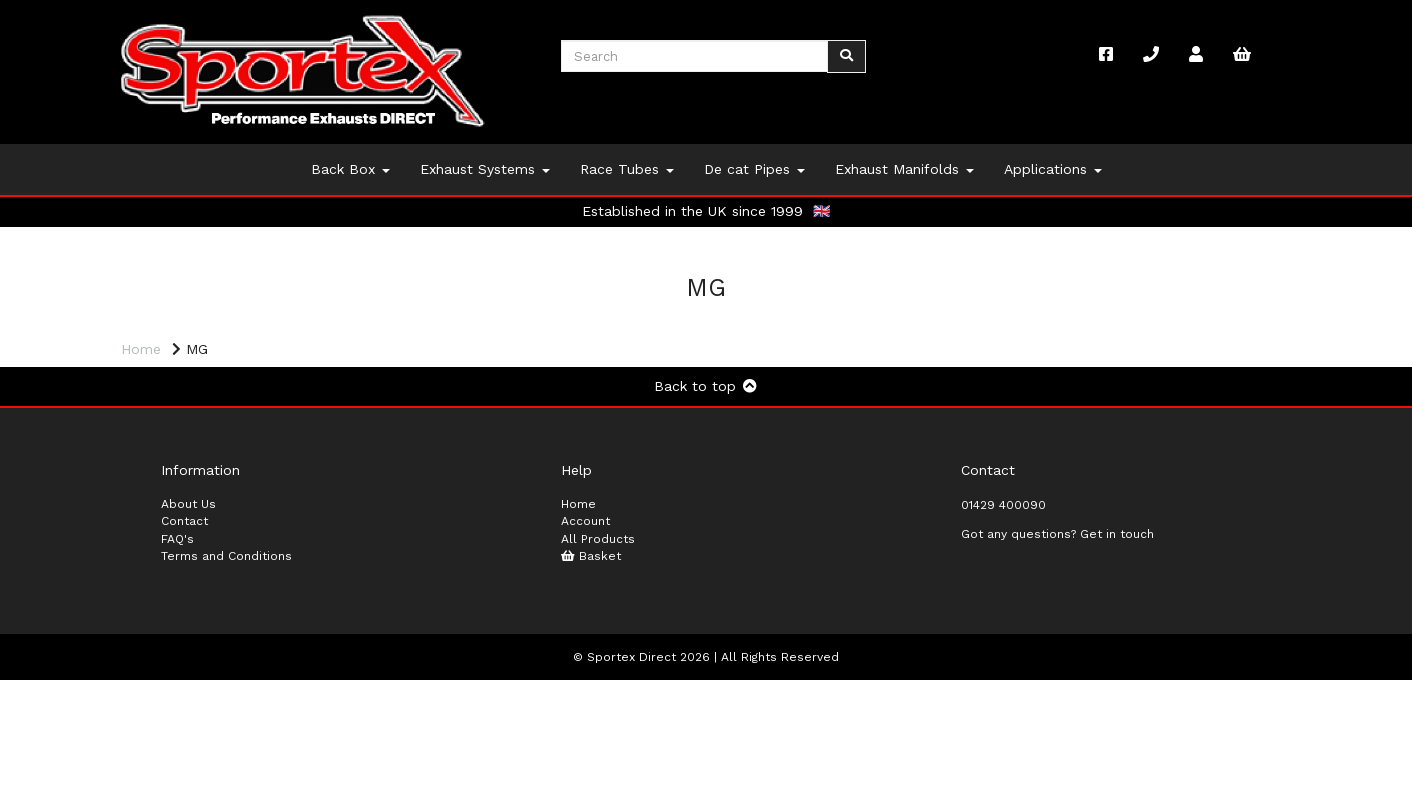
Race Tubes (627, 169)
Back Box (350, 169)
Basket (591, 688)
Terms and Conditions (226, 688)
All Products (598, 670)
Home (141, 349)
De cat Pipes (754, 169)
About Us (188, 635)
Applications (1053, 169)
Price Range (170, 379)
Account (585, 653)
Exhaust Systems (485, 169)
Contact (184, 653)
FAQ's (177, 670)
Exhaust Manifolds (904, 169)
